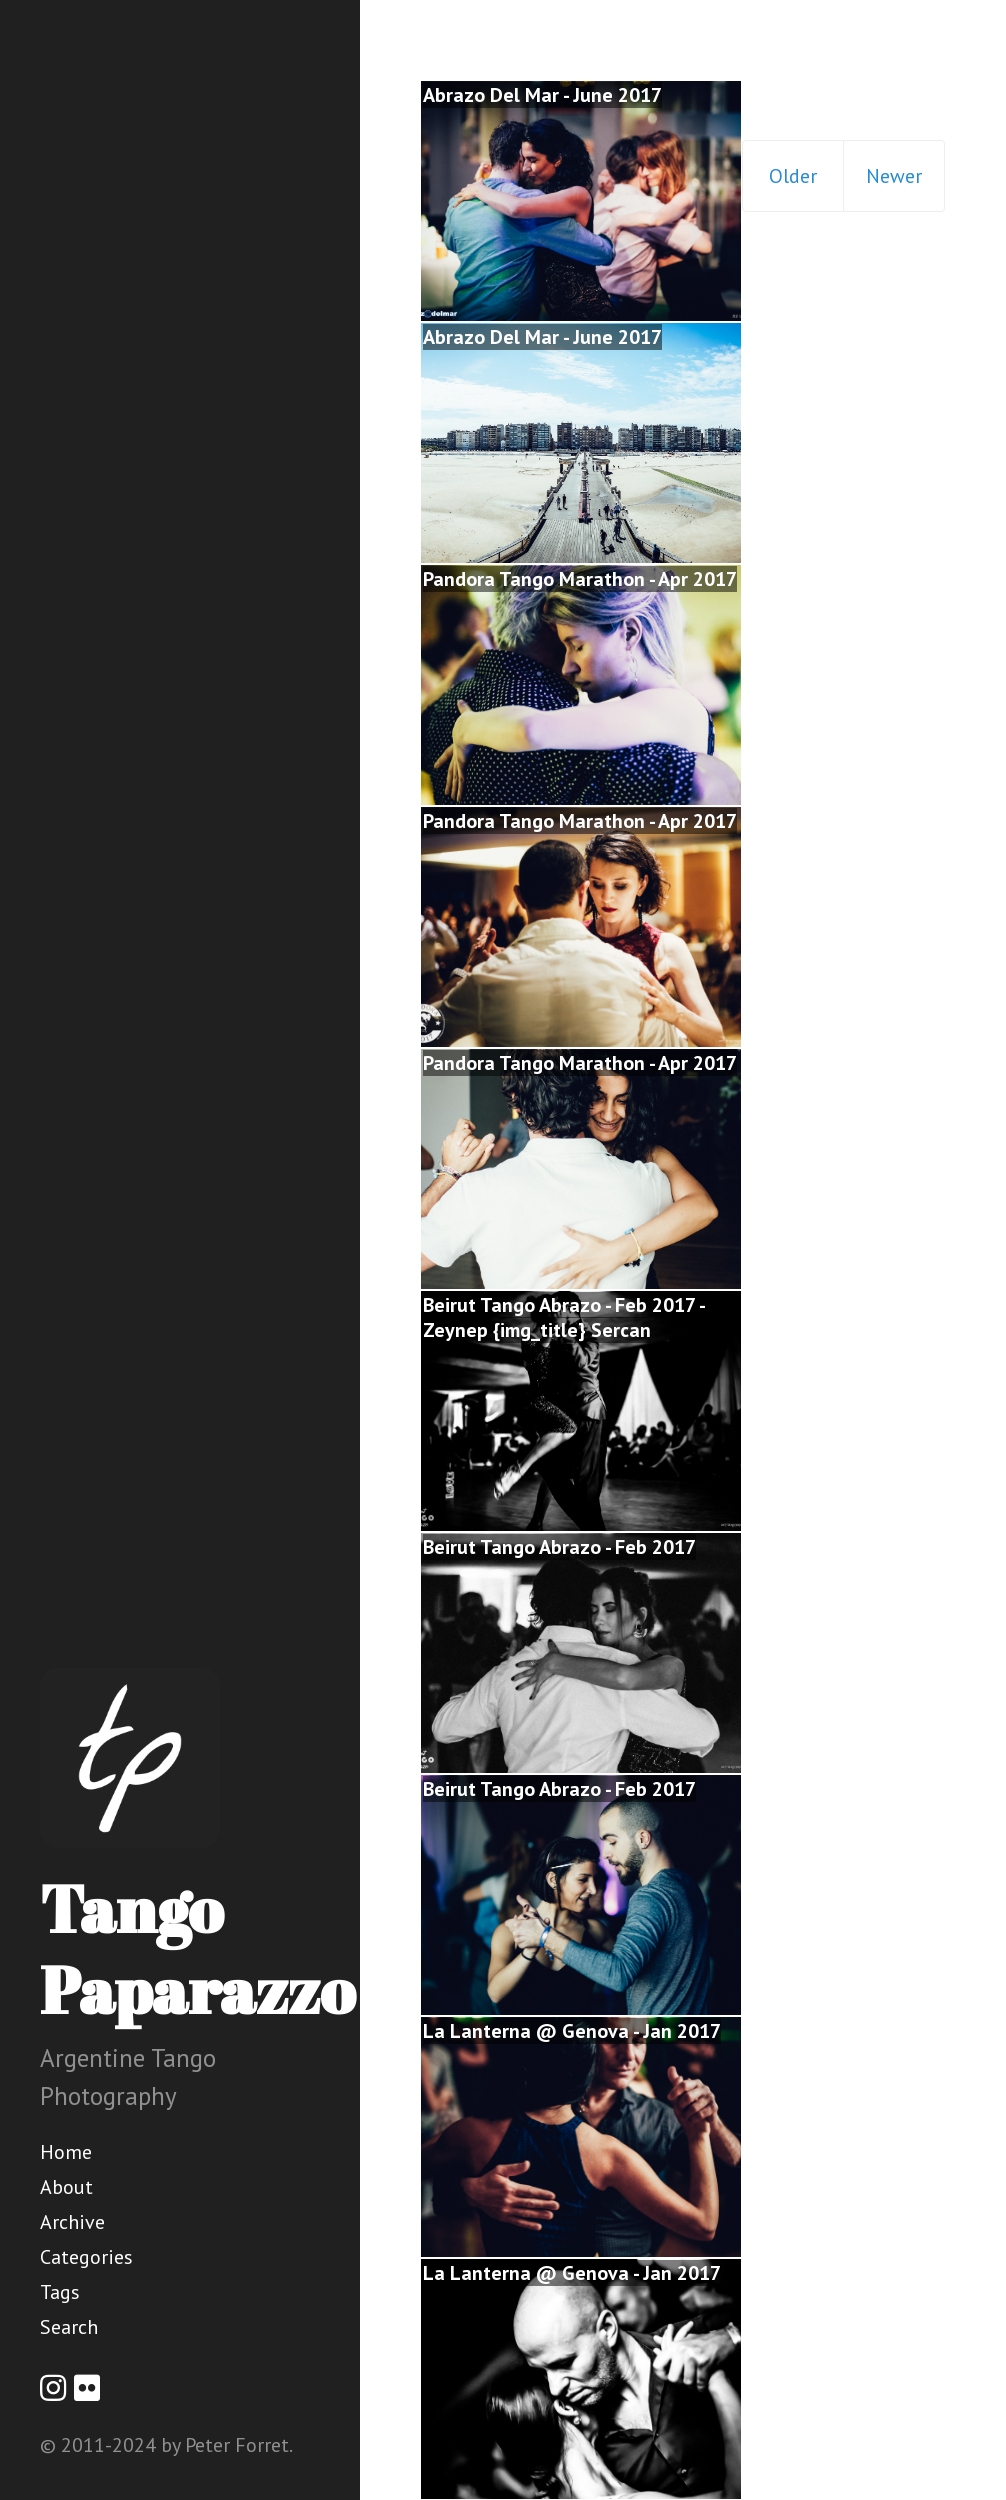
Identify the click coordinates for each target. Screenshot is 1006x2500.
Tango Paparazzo (197, 1948)
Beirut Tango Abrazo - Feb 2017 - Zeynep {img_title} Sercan (564, 1317)
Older (793, 176)
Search (69, 2327)
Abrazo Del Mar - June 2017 (542, 95)
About (66, 2187)
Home (66, 2152)
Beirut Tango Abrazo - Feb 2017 (559, 1547)
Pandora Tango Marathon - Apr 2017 (580, 579)
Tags (60, 2292)
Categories (86, 2257)
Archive (72, 2222)
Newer (894, 176)
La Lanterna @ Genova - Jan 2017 (572, 2031)
